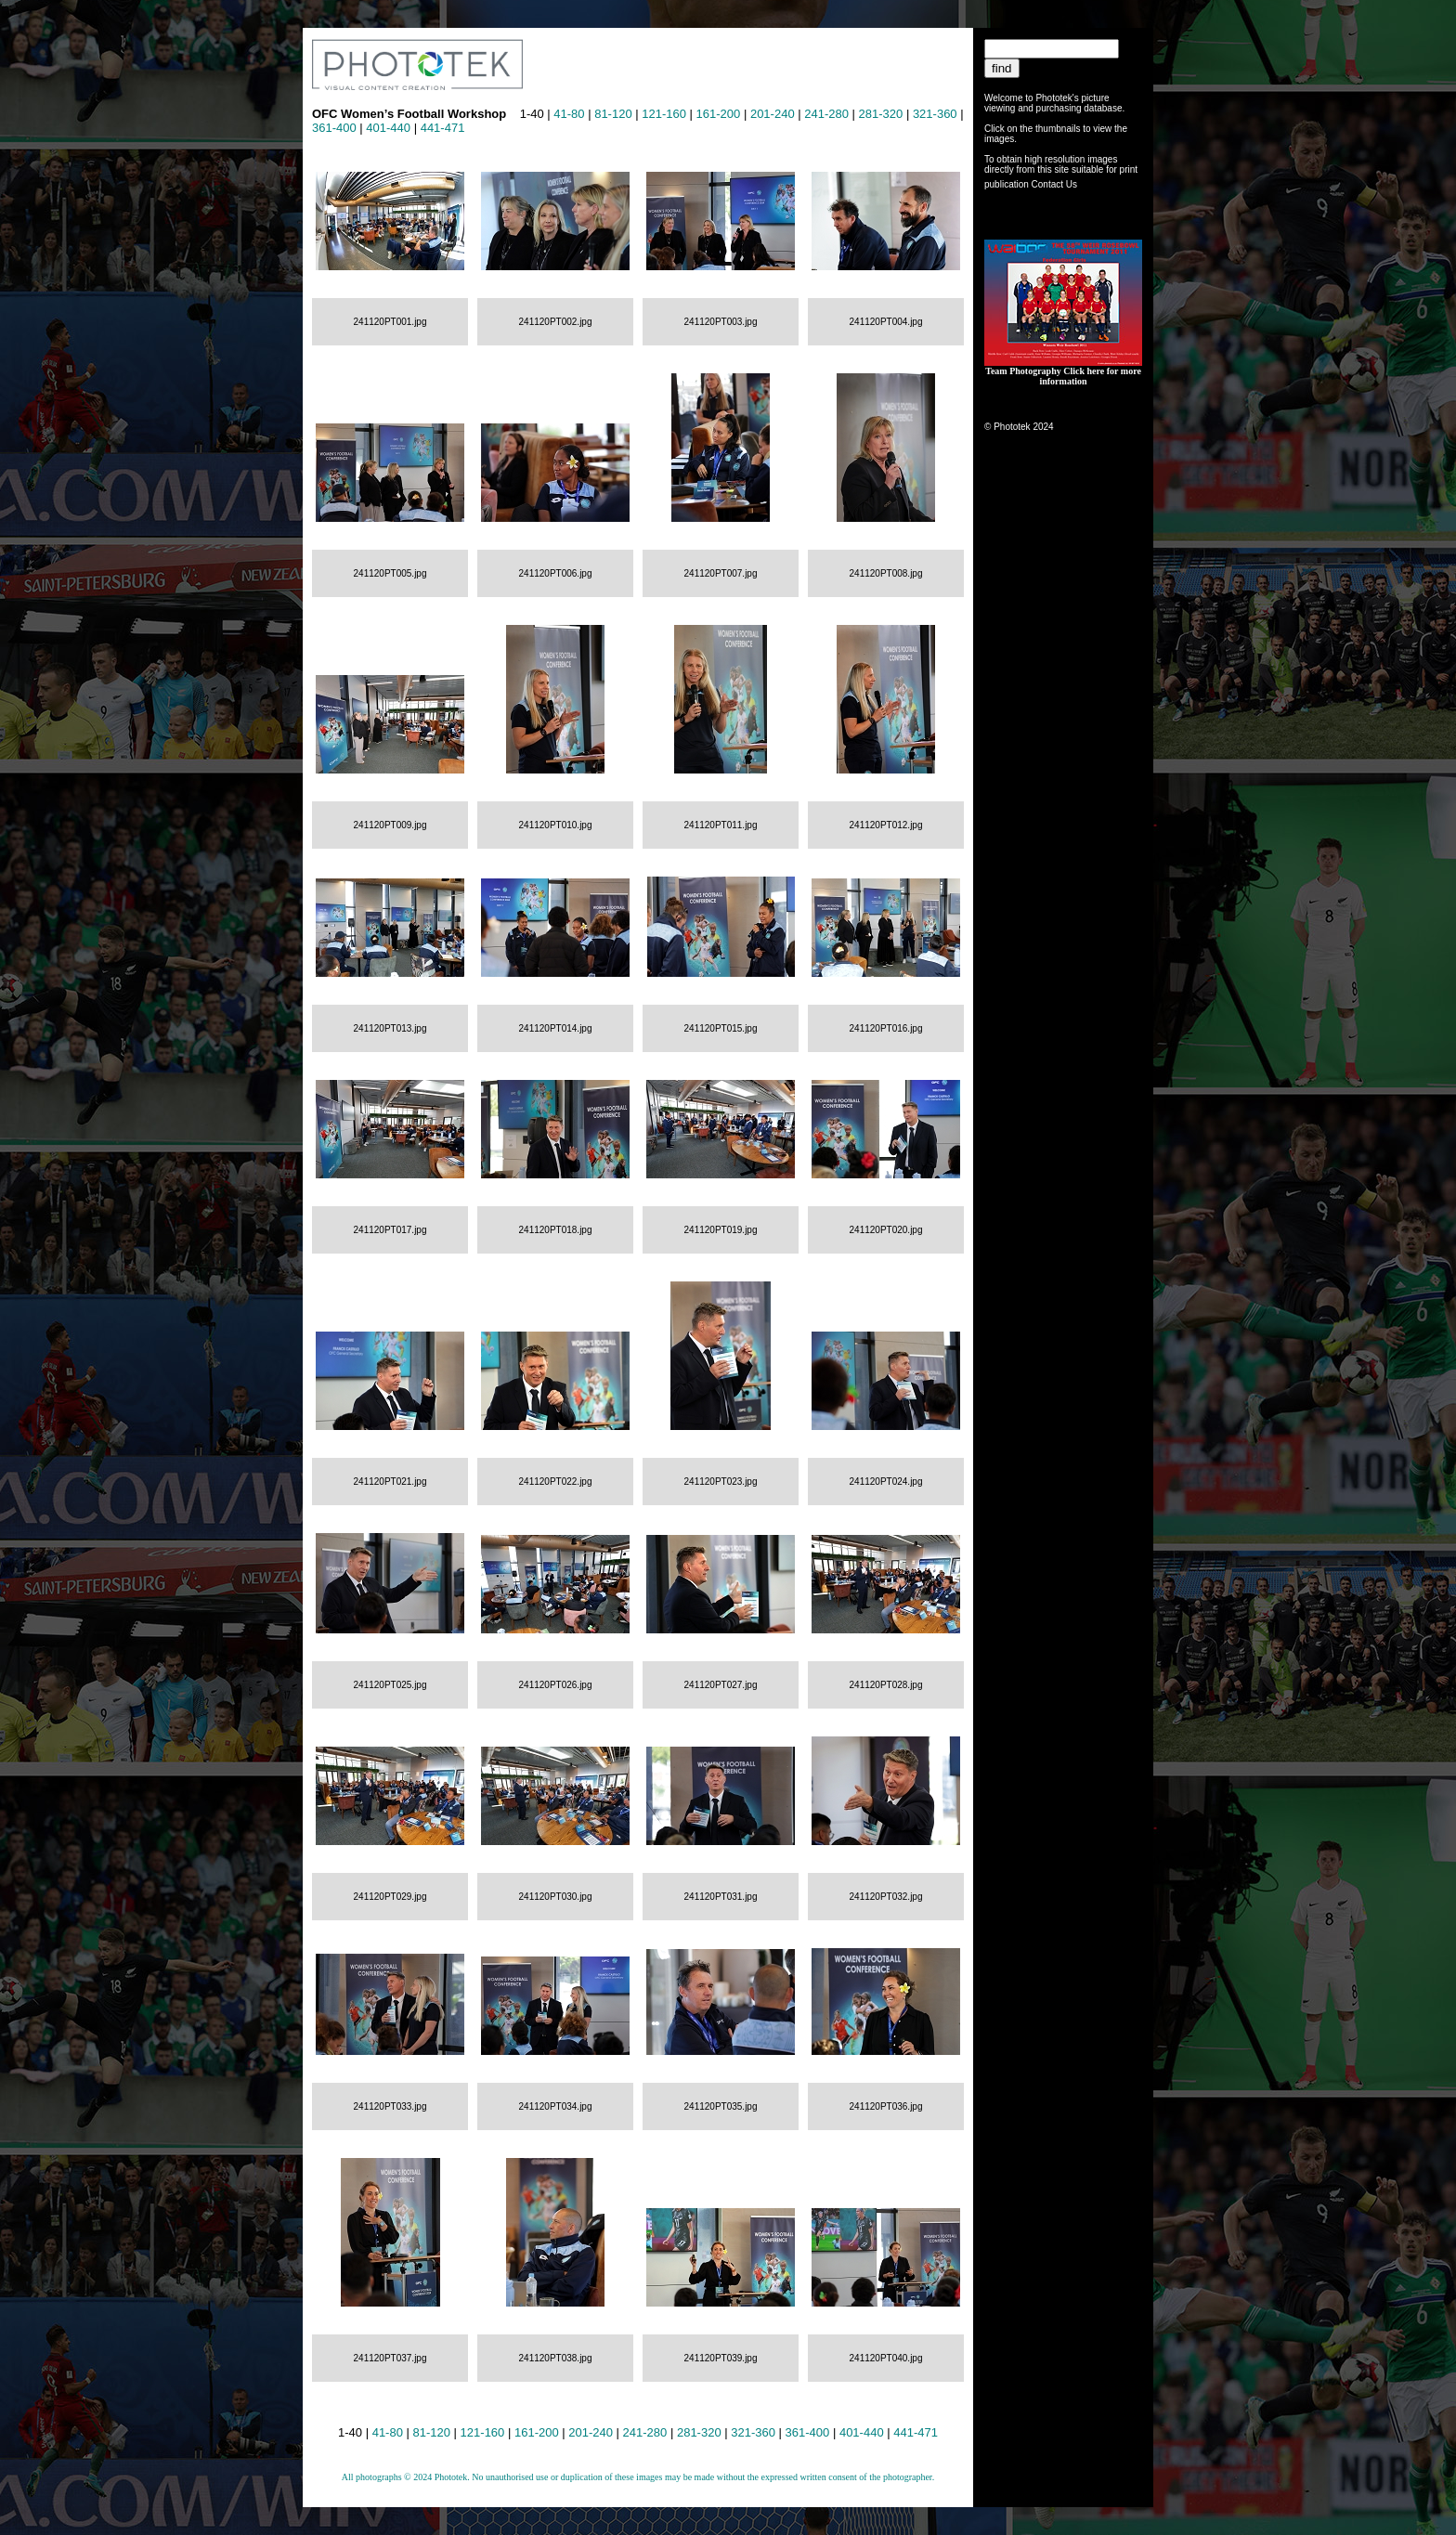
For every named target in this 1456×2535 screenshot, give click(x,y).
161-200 (718, 114)
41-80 (568, 114)
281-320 (881, 114)
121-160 (664, 114)
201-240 (772, 114)
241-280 (826, 114)
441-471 (443, 128)
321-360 (935, 114)
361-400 (334, 128)
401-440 (388, 128)
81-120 (612, 114)
